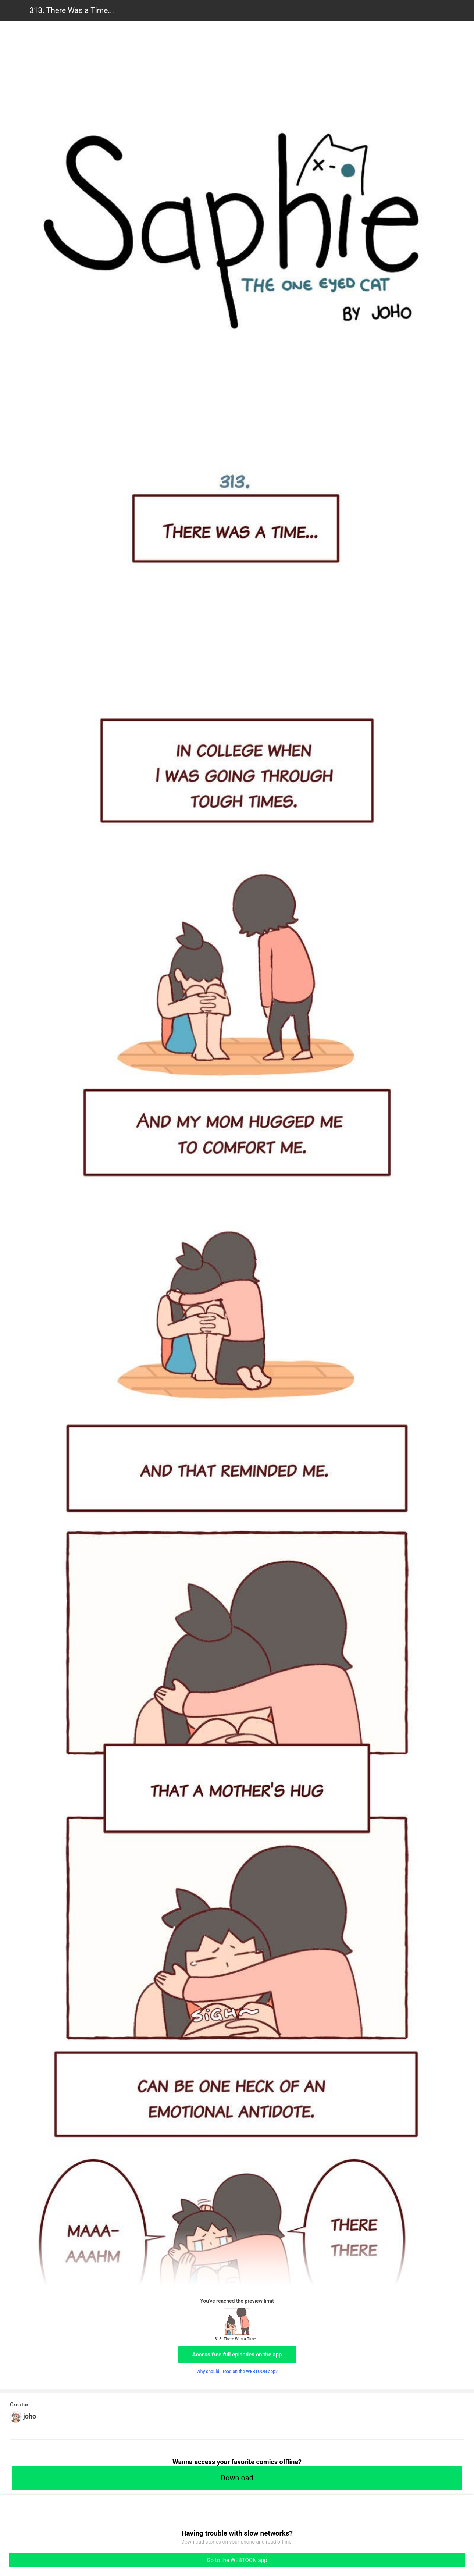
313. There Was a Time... (71, 10)
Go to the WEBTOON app (237, 2560)
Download (237, 2477)
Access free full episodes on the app (237, 2354)
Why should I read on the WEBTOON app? (237, 2371)
